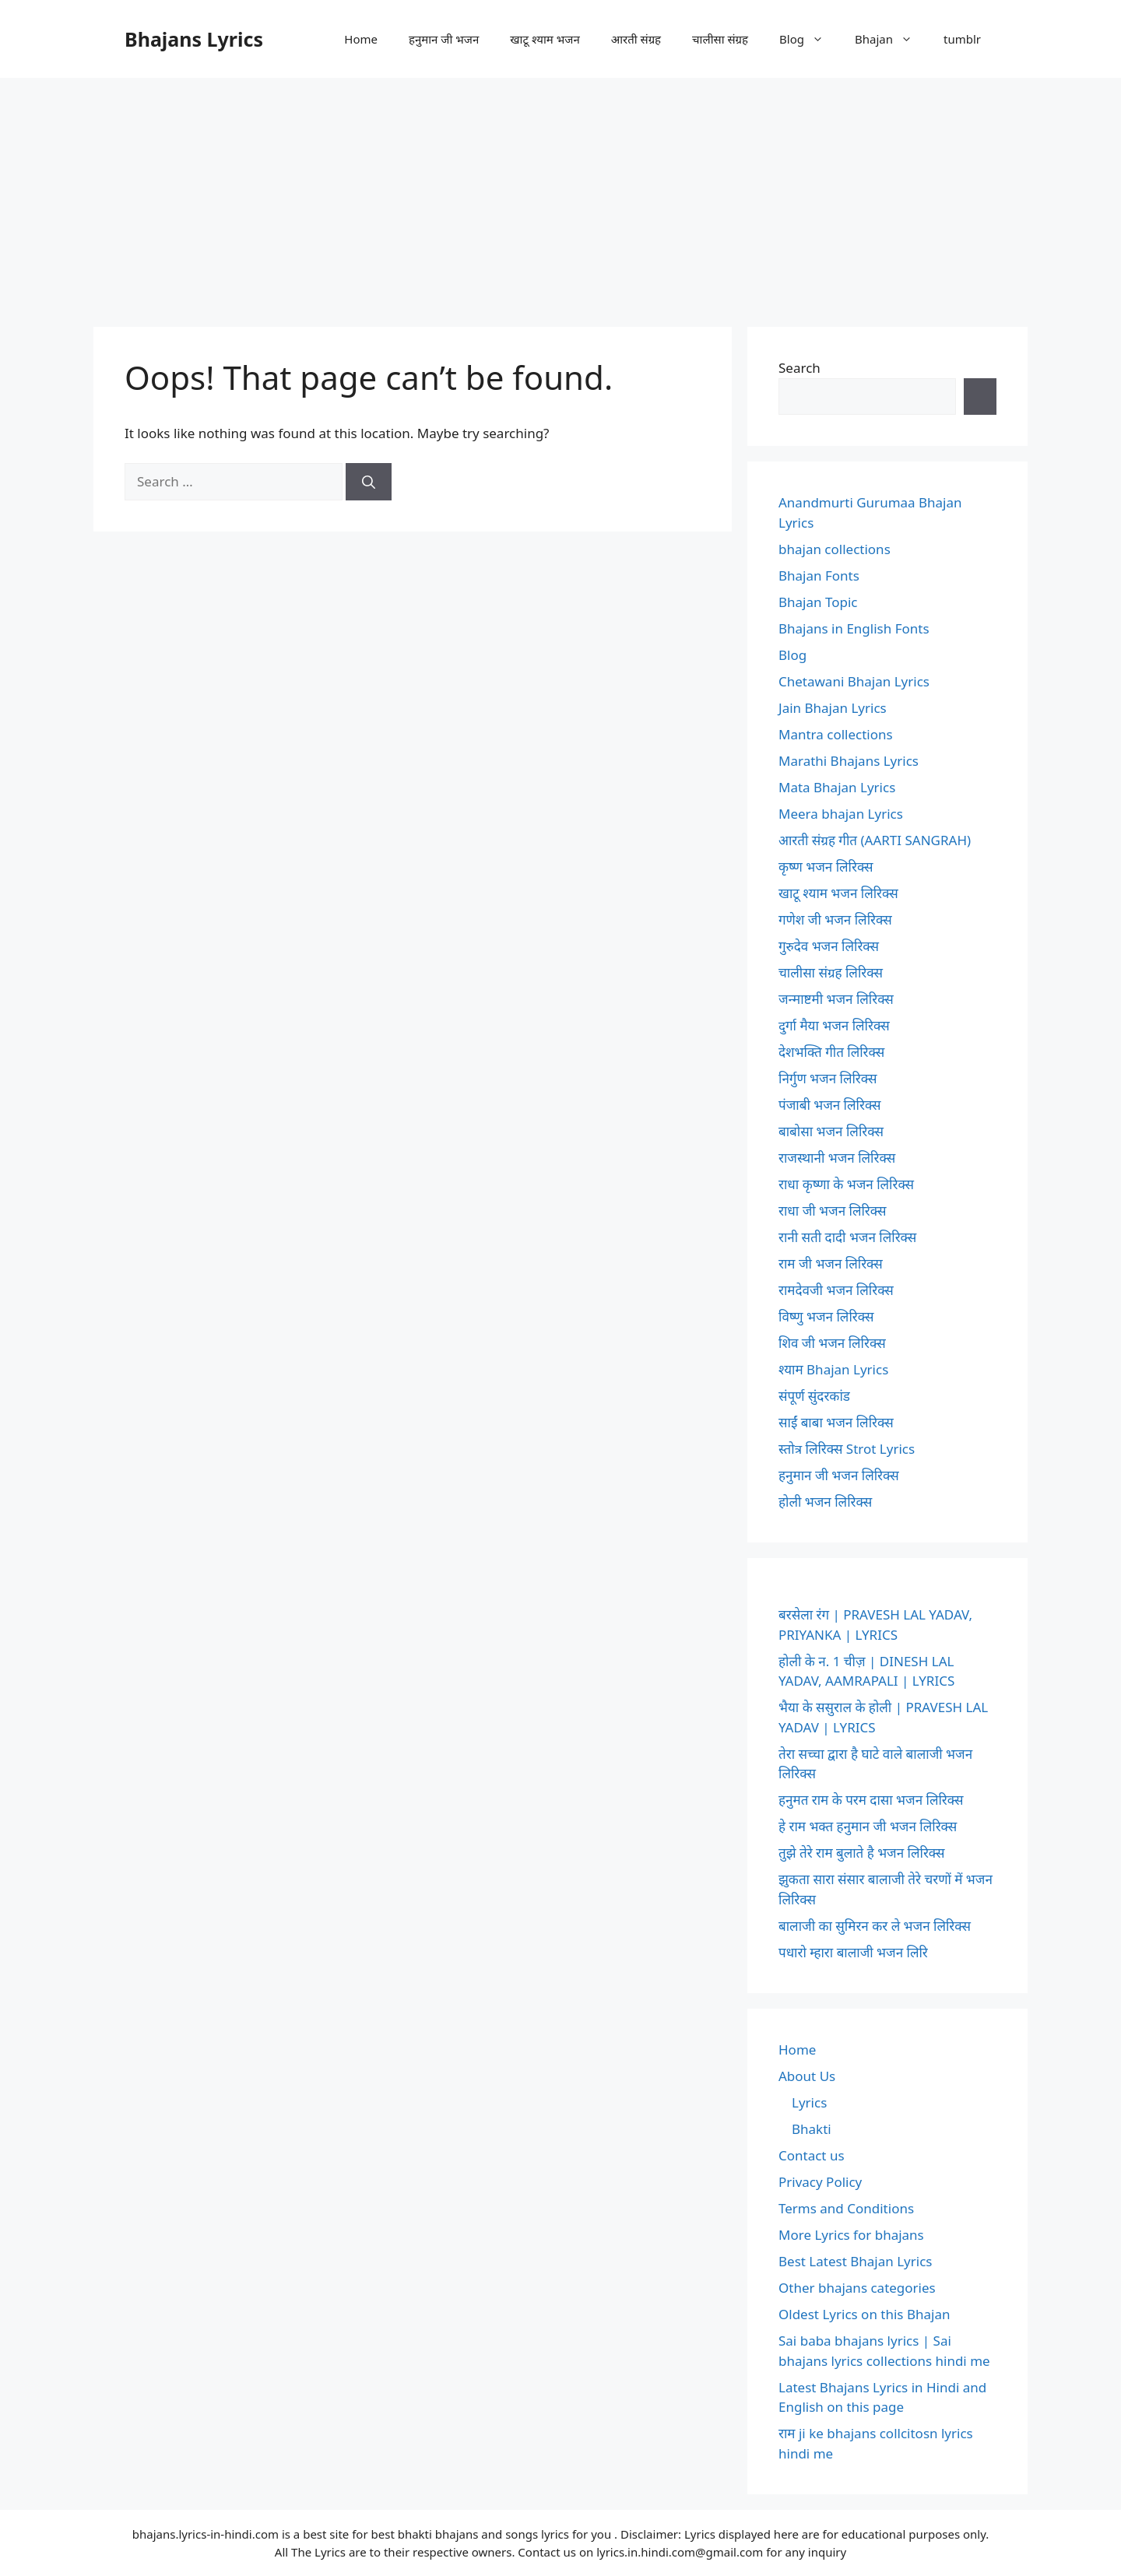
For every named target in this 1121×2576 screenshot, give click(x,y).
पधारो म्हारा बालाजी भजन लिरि (853, 1952)
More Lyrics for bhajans (851, 2235)
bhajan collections (834, 549)
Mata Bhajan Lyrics (836, 787)
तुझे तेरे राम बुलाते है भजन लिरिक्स (861, 1853)
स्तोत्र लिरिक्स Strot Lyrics (846, 1449)
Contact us (811, 2155)
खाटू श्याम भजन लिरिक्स (838, 893)
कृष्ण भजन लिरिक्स (825, 867)
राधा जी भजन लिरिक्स (832, 1211)
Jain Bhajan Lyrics (832, 708)
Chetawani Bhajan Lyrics (853, 681)
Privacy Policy (820, 2182)
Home (361, 39)
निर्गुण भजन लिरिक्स (827, 1078)
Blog (809, 39)
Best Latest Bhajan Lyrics (855, 2261)
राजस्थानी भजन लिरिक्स (836, 1158)
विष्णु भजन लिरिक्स (825, 1316)
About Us (806, 2076)
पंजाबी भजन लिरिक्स (829, 1105)
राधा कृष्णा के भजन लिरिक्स (846, 1184)
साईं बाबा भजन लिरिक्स (836, 1422)
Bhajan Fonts (818, 575)
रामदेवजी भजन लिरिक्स (836, 1290)
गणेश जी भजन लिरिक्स (835, 919)
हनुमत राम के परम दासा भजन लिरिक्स (870, 1800)
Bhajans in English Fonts (853, 628)
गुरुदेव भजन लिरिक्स (828, 946)
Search (799, 368)
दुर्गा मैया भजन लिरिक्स (834, 1025)
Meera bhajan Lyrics (840, 814)
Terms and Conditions (846, 2208)
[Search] (369, 481)
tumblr (962, 39)
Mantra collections (835, 734)
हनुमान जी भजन (444, 39)
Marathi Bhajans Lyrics (848, 761)
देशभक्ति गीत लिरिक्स (831, 1052)
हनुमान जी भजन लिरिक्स (838, 1475)
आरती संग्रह (636, 39)
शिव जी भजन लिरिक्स (832, 1343)
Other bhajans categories (857, 2288)
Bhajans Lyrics (194, 39)
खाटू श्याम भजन (544, 39)
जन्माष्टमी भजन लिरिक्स (836, 999)
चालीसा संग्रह (720, 39)
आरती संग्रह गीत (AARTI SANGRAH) (874, 840)
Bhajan (891, 39)
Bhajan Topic (818, 602)
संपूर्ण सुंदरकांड (814, 1396)
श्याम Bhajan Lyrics (833, 1369)
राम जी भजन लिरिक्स (830, 1263)
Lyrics (809, 2102)
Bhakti (811, 2129)
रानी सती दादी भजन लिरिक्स (847, 1237)
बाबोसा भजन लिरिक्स (831, 1131)
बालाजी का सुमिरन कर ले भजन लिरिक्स (874, 1926)
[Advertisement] (560, 195)
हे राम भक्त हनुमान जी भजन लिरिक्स (867, 1826)
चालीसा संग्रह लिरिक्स (830, 972)
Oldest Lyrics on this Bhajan (864, 2314)
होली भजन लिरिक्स (825, 1502)
